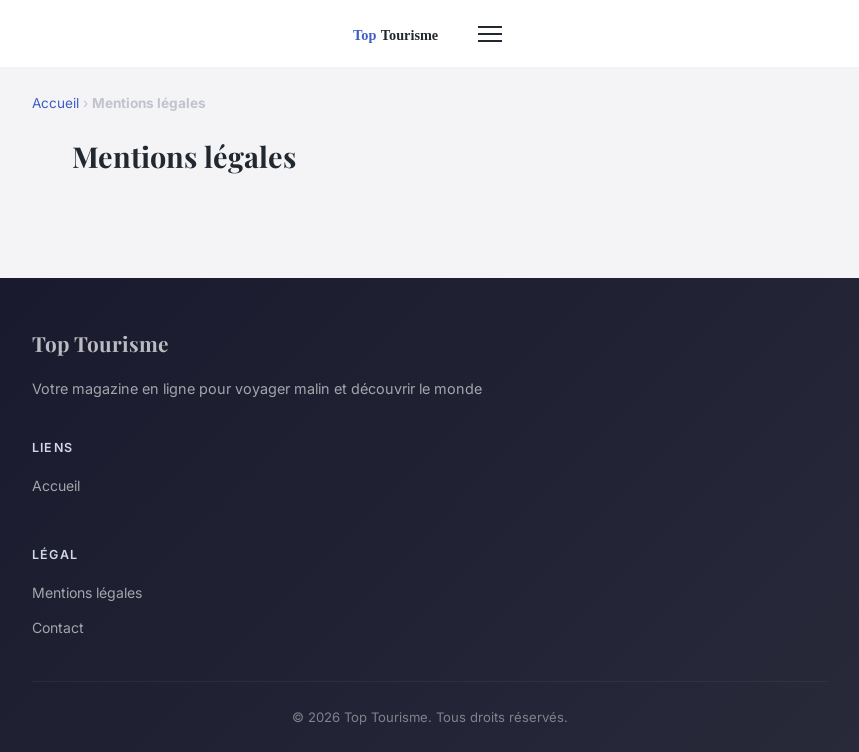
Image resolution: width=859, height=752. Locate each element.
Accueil (55, 103)
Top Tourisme (100, 343)
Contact (58, 627)
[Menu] (490, 34)
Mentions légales (87, 592)
